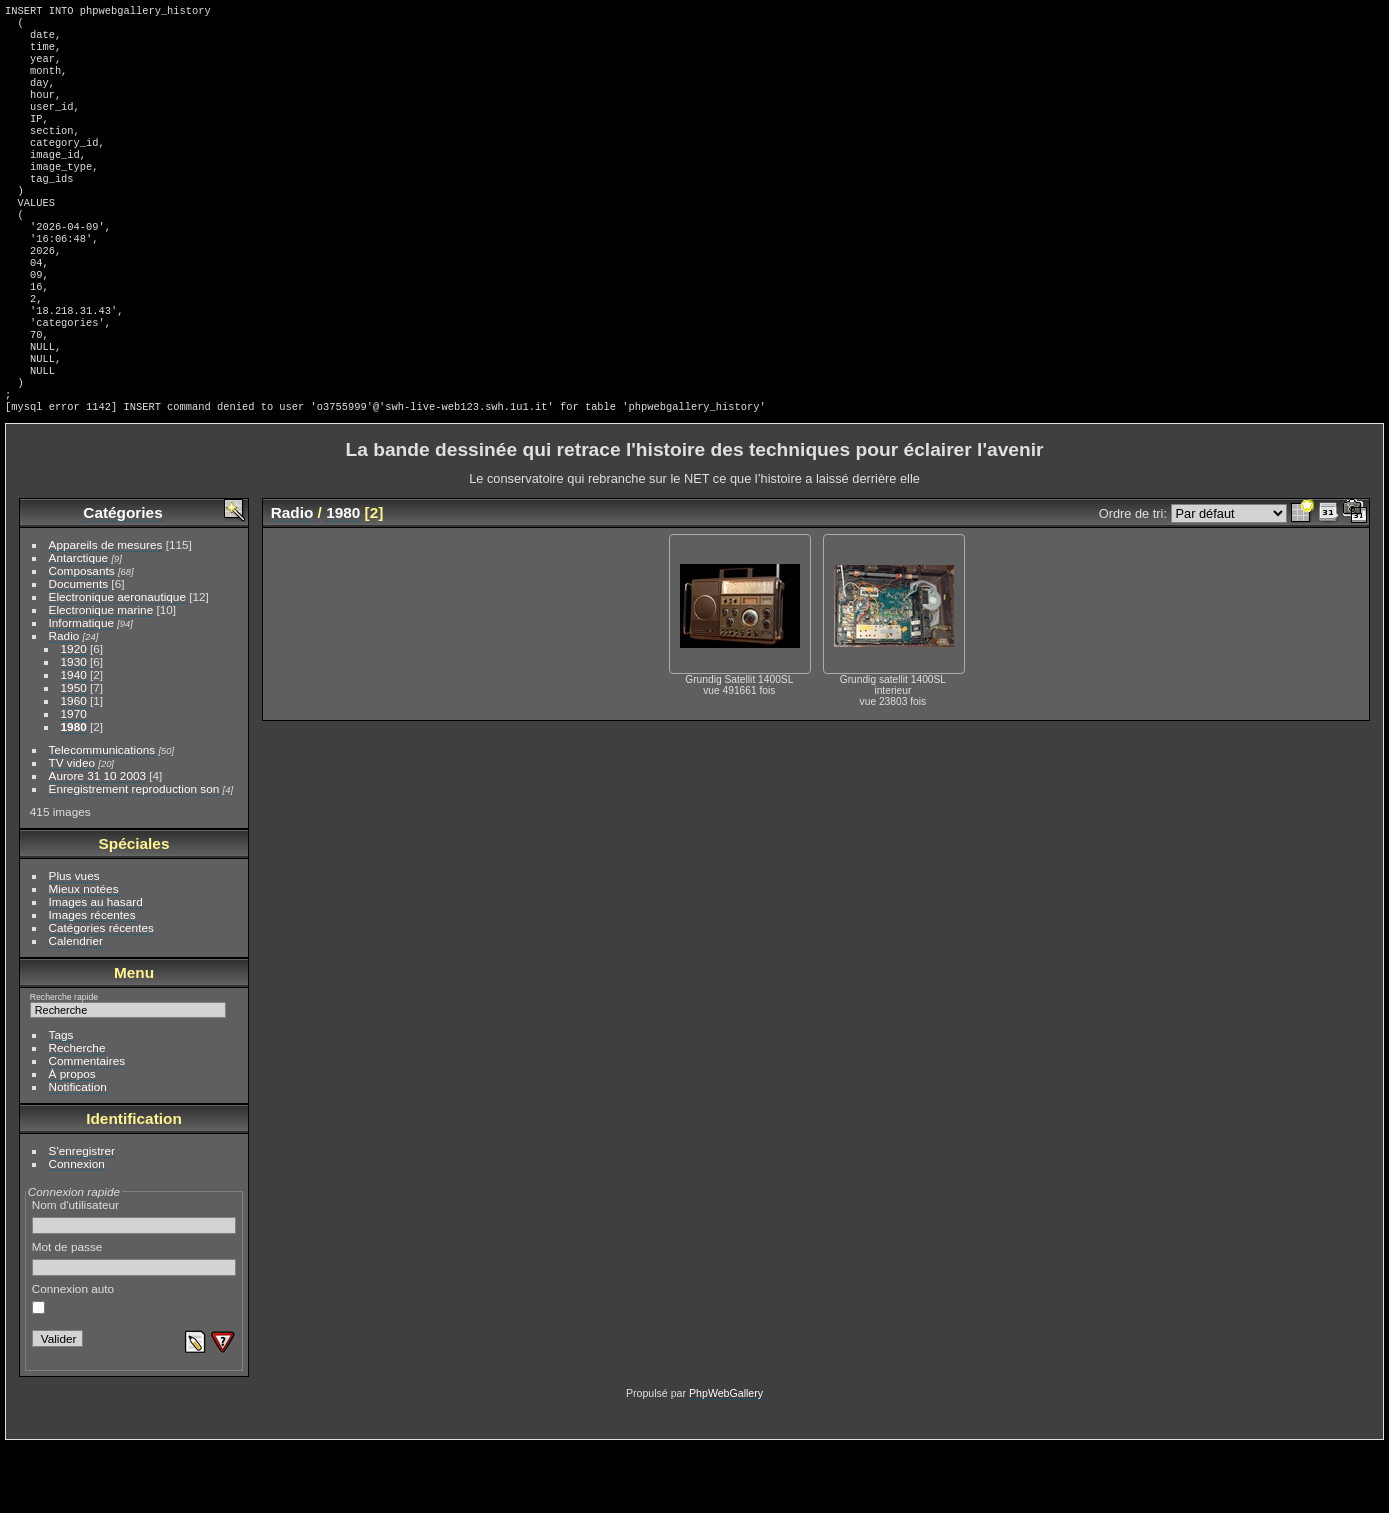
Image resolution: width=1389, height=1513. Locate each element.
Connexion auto (73, 1366)
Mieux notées (84, 956)
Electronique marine (101, 677)
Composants (82, 638)
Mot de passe (134, 1326)
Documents (79, 651)
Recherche (77, 1115)
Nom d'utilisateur (134, 1284)
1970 (74, 781)
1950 (74, 755)
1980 (74, 794)
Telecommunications (102, 817)
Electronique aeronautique (117, 664)
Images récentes (92, 982)
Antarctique (79, 625)
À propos (72, 1141)
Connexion (77, 1231)
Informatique (81, 690)
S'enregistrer (82, 1218)
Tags (61, 1102)
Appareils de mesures (106, 612)
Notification (78, 1154)
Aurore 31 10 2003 (97, 843)
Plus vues (74, 943)
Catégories (122, 580)
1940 (74, 742)
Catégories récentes (101, 995)
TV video (72, 830)
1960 (74, 768)
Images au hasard (96, 969)
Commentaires (87, 1128)
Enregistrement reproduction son (134, 856)
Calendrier (76, 1008)
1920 (74, 716)
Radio (64, 703)
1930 (74, 729)
